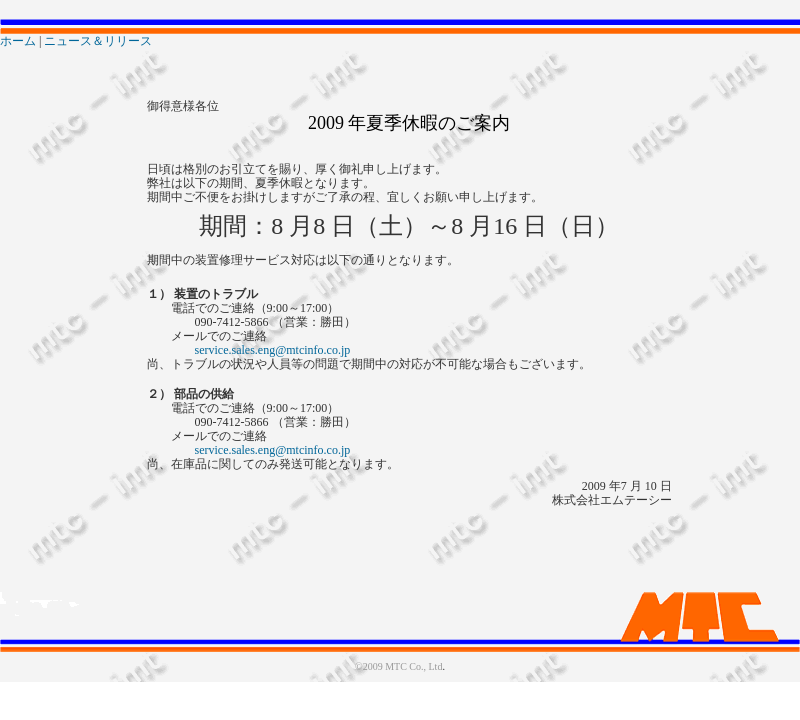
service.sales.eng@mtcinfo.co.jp (273, 350)
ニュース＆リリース (98, 41)
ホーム (18, 41)
